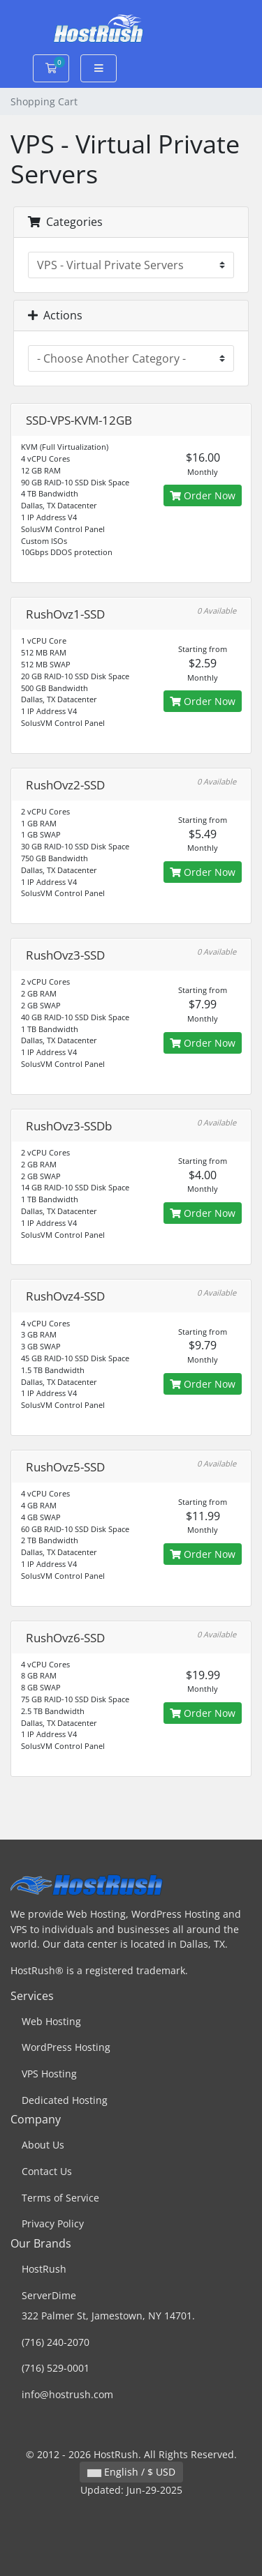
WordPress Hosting (66, 2047)
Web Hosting (51, 2021)
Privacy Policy (53, 2223)
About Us (43, 2144)
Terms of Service (60, 2197)
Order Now (202, 495)
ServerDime (49, 2295)
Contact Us (47, 2171)
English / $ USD (131, 2471)
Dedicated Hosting (65, 2100)
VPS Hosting (49, 2073)
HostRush (44, 2268)
